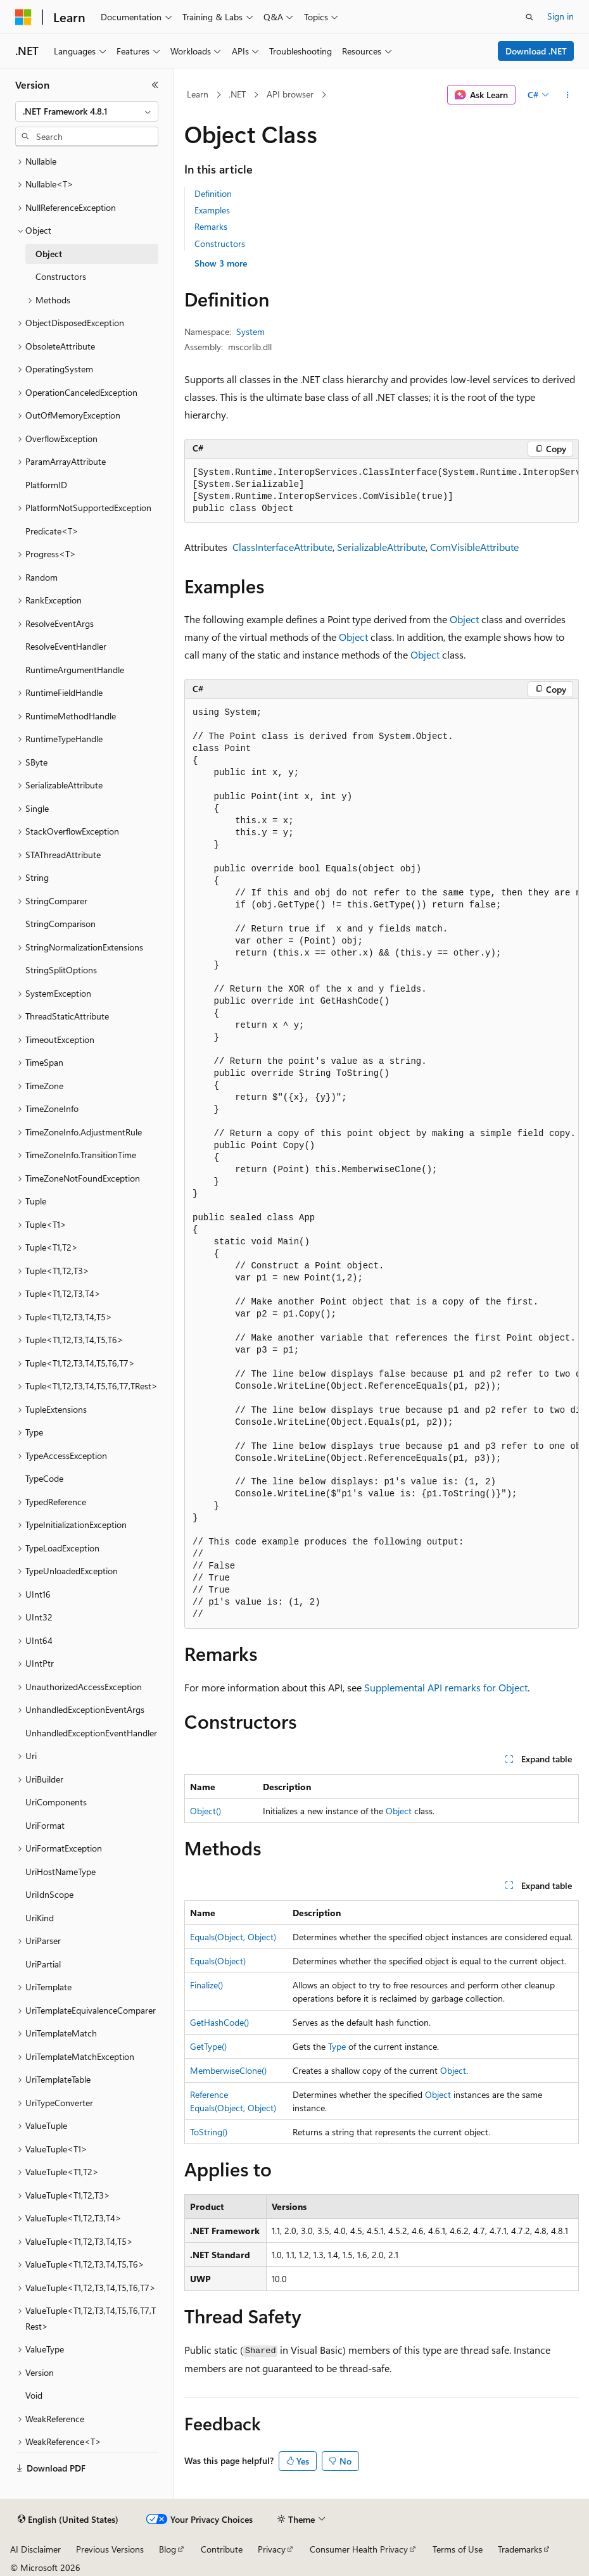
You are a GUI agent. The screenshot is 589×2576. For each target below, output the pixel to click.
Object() (205, 1811)
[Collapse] (155, 84)
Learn (197, 94)
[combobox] (86, 111)
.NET (237, 94)
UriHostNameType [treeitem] (60, 1872)
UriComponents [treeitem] (56, 1802)
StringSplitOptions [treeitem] (61, 970)
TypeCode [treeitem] (44, 1478)
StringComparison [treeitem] (60, 924)
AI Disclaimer (35, 2549)
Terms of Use (458, 2549)
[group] (381, 491)
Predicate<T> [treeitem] (52, 531)
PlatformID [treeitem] (46, 485)
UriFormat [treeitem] (45, 1825)
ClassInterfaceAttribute (282, 546)
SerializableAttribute (381, 546)
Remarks (210, 226)
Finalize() (206, 1985)
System (250, 331)
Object (464, 619)
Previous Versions (110, 2549)
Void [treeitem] (33, 2395)
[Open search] (529, 17)
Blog (167, 2549)
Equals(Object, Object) (233, 1937)
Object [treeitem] (48, 254)
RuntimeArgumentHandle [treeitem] (74, 670)
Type (337, 2046)
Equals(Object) (218, 1961)
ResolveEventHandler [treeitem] (65, 646)
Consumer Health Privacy (359, 2549)
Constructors (219, 243)
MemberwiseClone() (228, 2070)
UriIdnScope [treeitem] (49, 1894)
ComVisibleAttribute (474, 546)
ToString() (208, 2132)
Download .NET (536, 51)
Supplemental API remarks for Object (446, 1687)
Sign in (560, 16)
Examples (212, 210)
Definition (213, 193)
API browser (290, 94)
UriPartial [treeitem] (43, 1964)
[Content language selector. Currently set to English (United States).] (68, 2520)
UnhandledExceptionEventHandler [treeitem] (91, 1733)
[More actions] (568, 95)
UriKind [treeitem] (39, 1918)
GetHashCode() (219, 2022)
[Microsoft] (23, 17)
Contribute (222, 2549)
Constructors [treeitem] (60, 276)
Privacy (272, 2549)
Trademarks (520, 2549)
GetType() (208, 2046)
